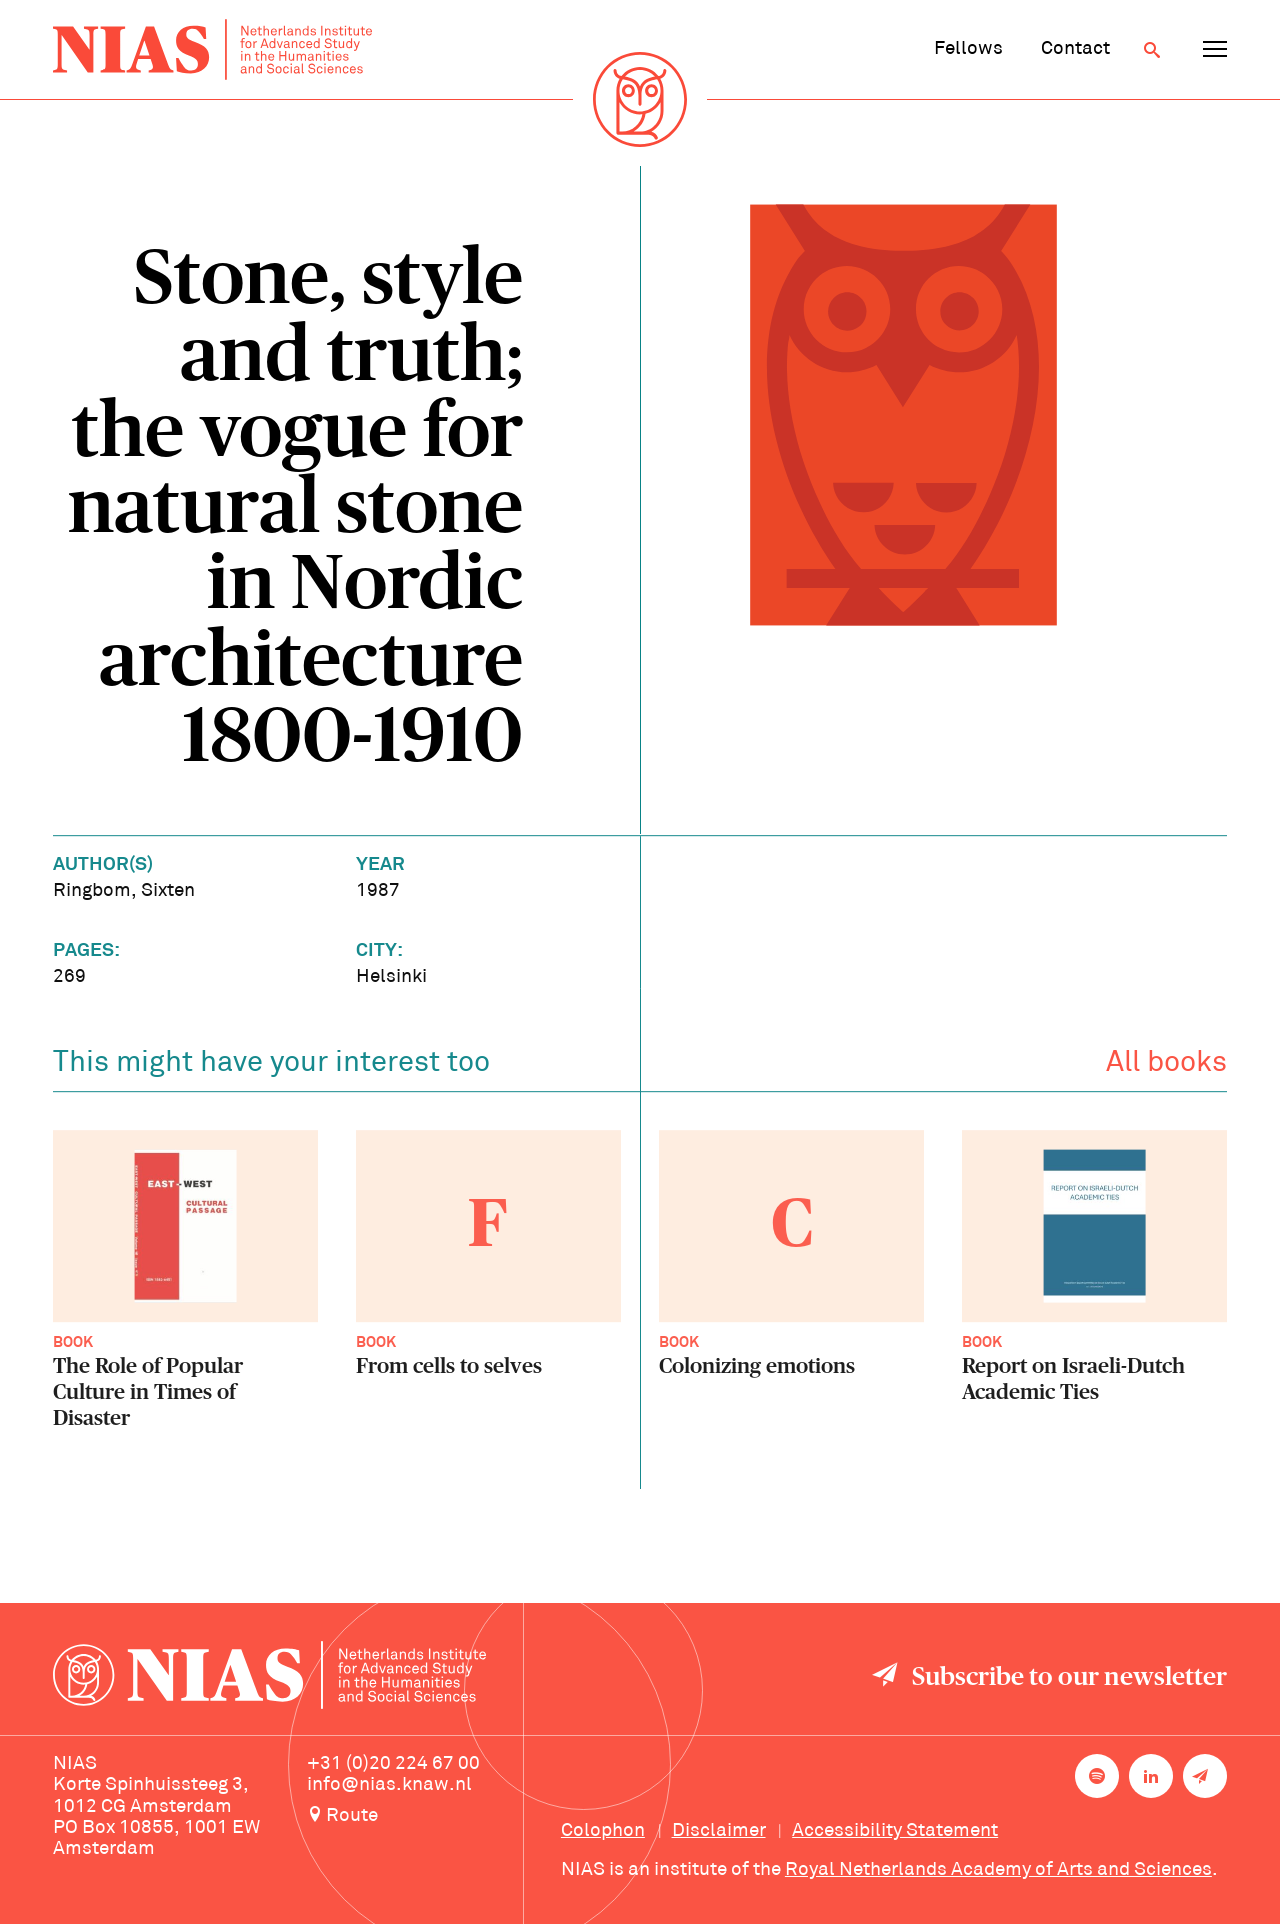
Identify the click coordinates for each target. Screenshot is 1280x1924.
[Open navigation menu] (1215, 50)
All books (1166, 1067)
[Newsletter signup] (1205, 1776)
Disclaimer (719, 1831)
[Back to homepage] (212, 49)
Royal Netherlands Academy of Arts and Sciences (998, 1870)
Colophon (603, 1831)
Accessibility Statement (895, 1831)
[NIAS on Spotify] (1097, 1776)
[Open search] (1152, 50)
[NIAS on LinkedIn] (1151, 1776)
